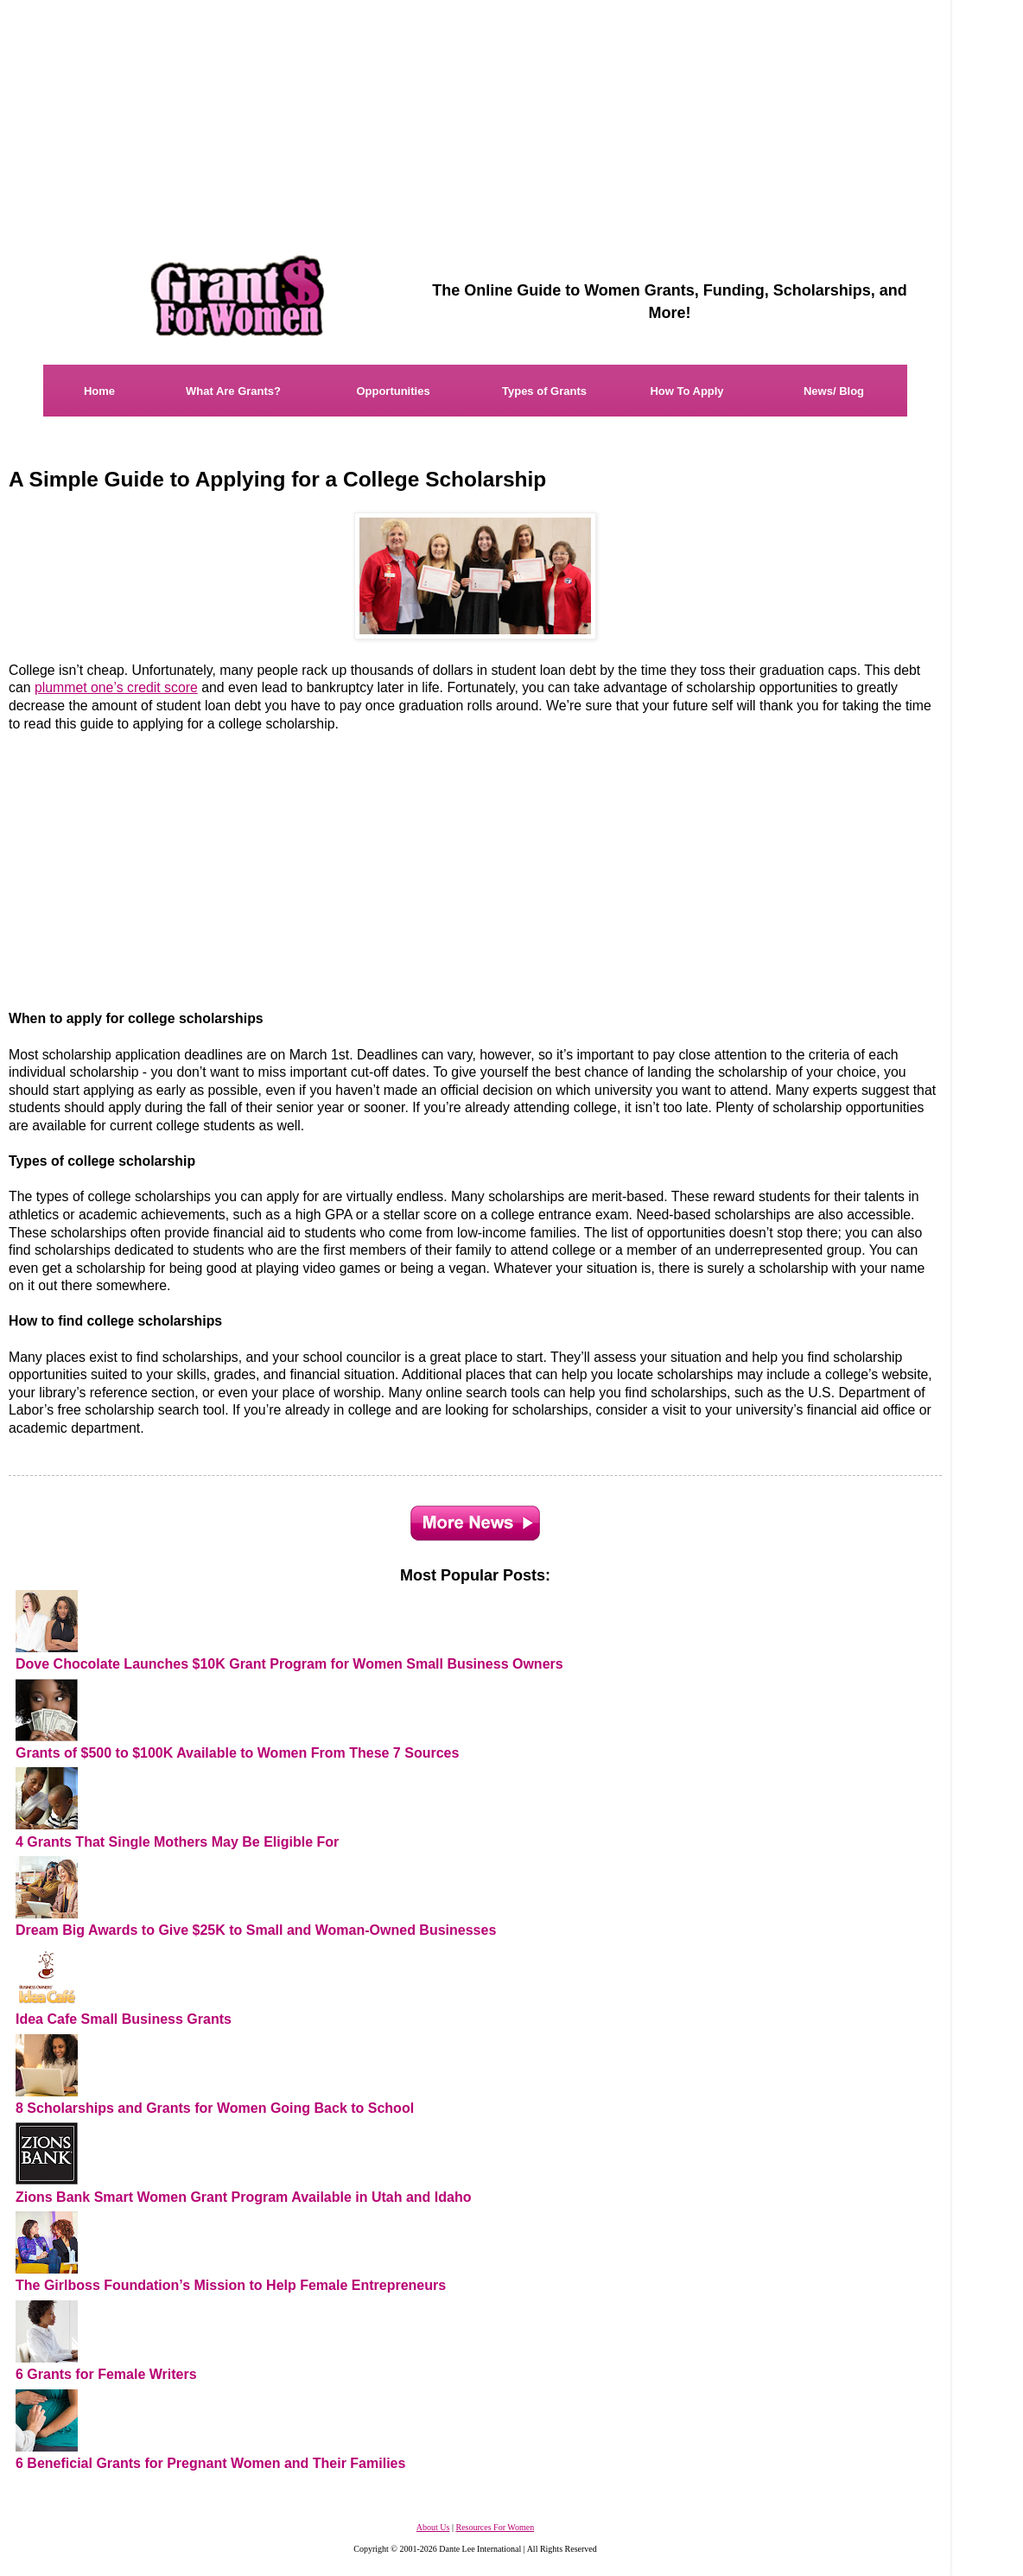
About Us (433, 2527)
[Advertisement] (268, 872)
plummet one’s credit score (116, 687)
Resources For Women (494, 2527)
